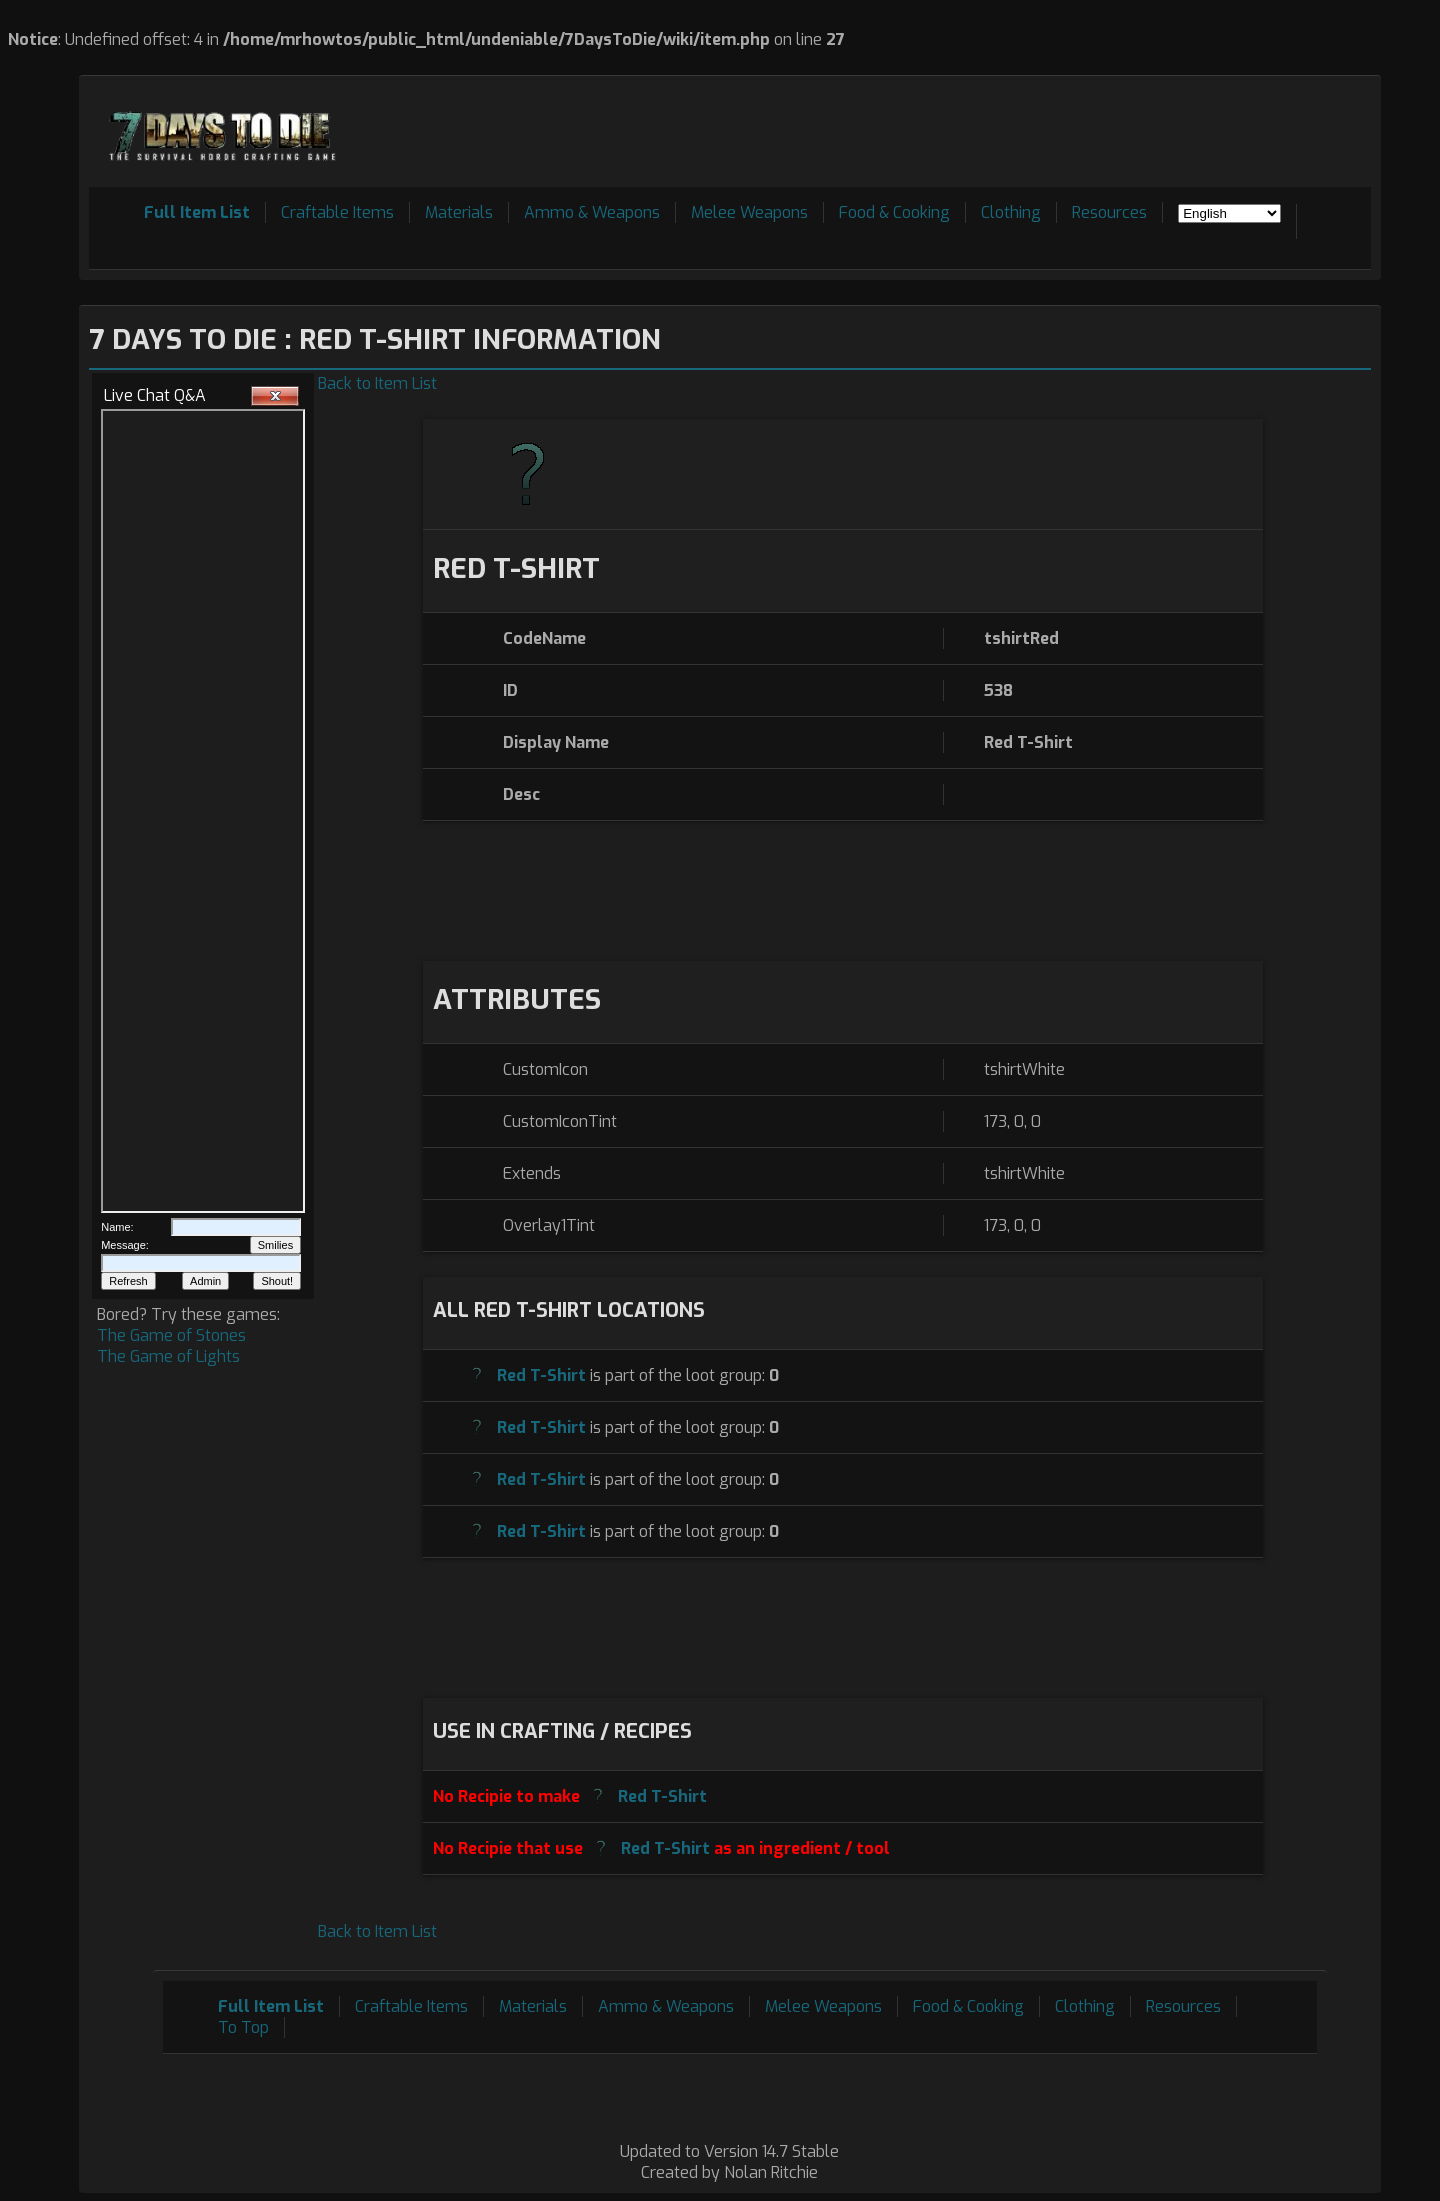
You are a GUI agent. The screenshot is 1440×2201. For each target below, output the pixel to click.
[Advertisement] (1007, 131)
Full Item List (197, 212)
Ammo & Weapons (592, 212)
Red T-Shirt (541, 1375)
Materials (459, 212)
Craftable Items (337, 212)
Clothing (1011, 212)
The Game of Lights (168, 1356)
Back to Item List (377, 383)
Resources (1109, 212)
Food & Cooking (894, 212)
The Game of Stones (171, 1335)
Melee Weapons (749, 212)
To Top (243, 2027)
